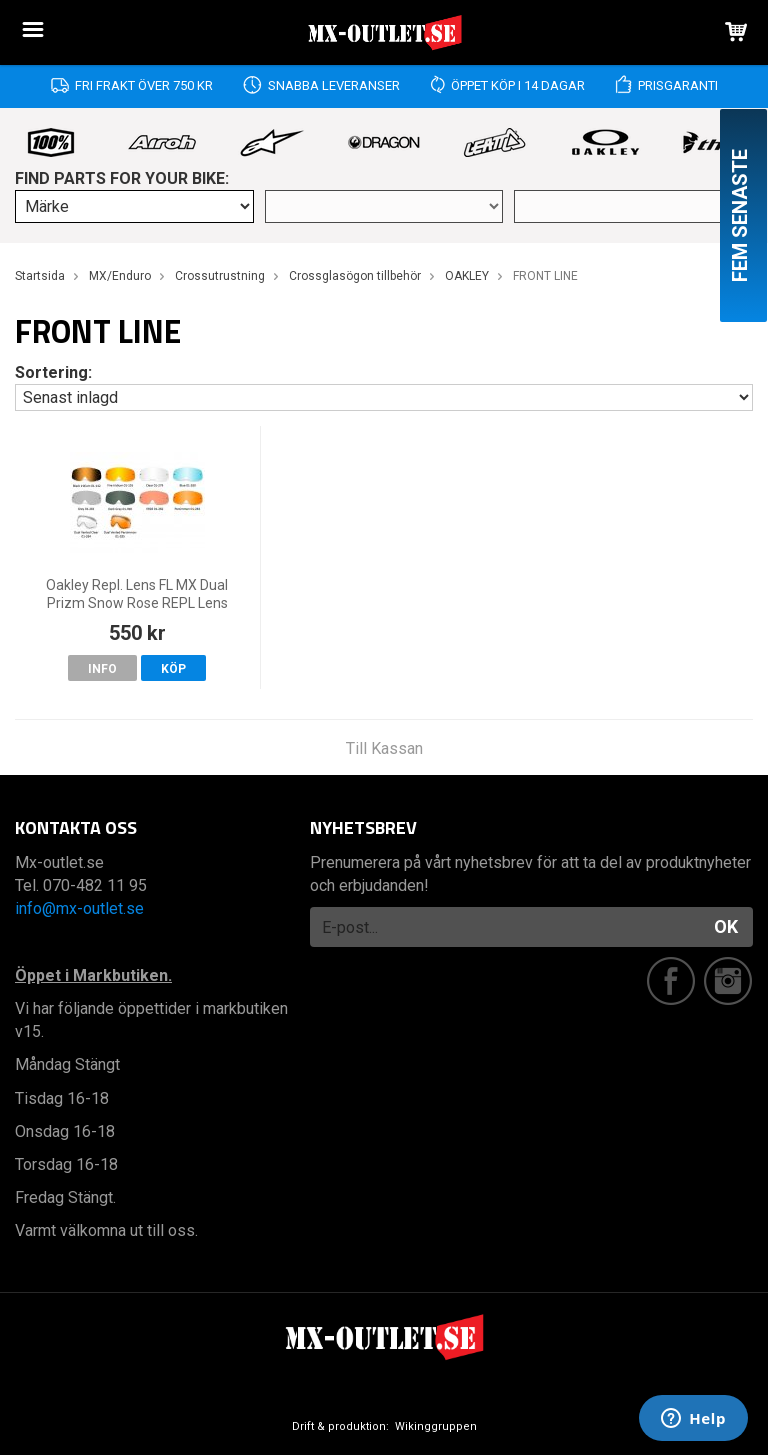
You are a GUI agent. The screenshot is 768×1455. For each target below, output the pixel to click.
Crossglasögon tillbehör (355, 276)
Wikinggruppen (436, 1426)
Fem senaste (740, 215)
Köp (173, 669)
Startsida (40, 276)
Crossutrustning (220, 276)
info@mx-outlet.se (79, 908)
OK (726, 926)
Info (102, 669)
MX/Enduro (120, 276)
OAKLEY (467, 276)
